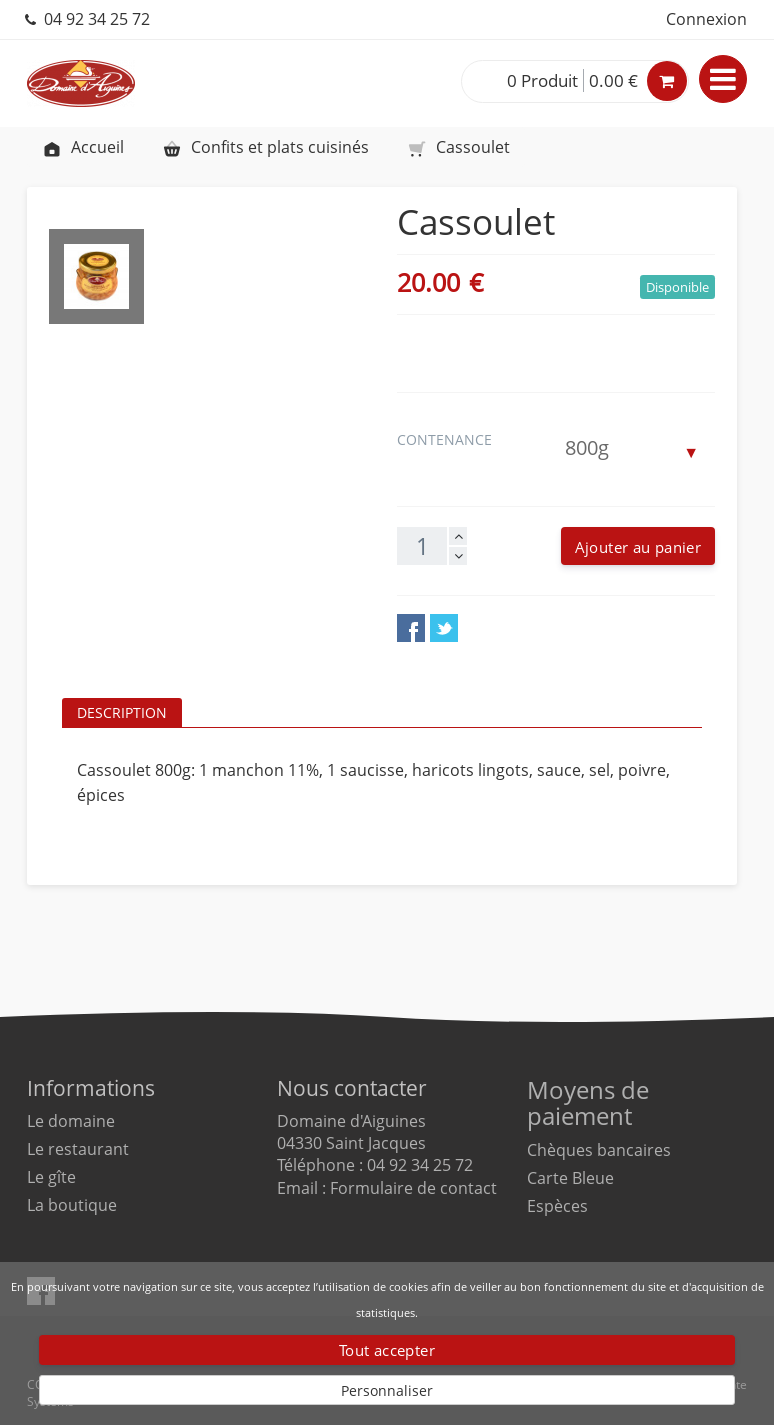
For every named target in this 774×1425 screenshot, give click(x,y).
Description (122, 712)
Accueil (83, 147)
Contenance (446, 439)
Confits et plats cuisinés (265, 147)
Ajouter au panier (638, 547)
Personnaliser (387, 1390)
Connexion (706, 19)
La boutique (72, 1205)
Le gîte (51, 1177)
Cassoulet (458, 147)
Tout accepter (387, 1350)
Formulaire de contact (413, 1188)
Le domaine (71, 1121)
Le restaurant (78, 1149)
